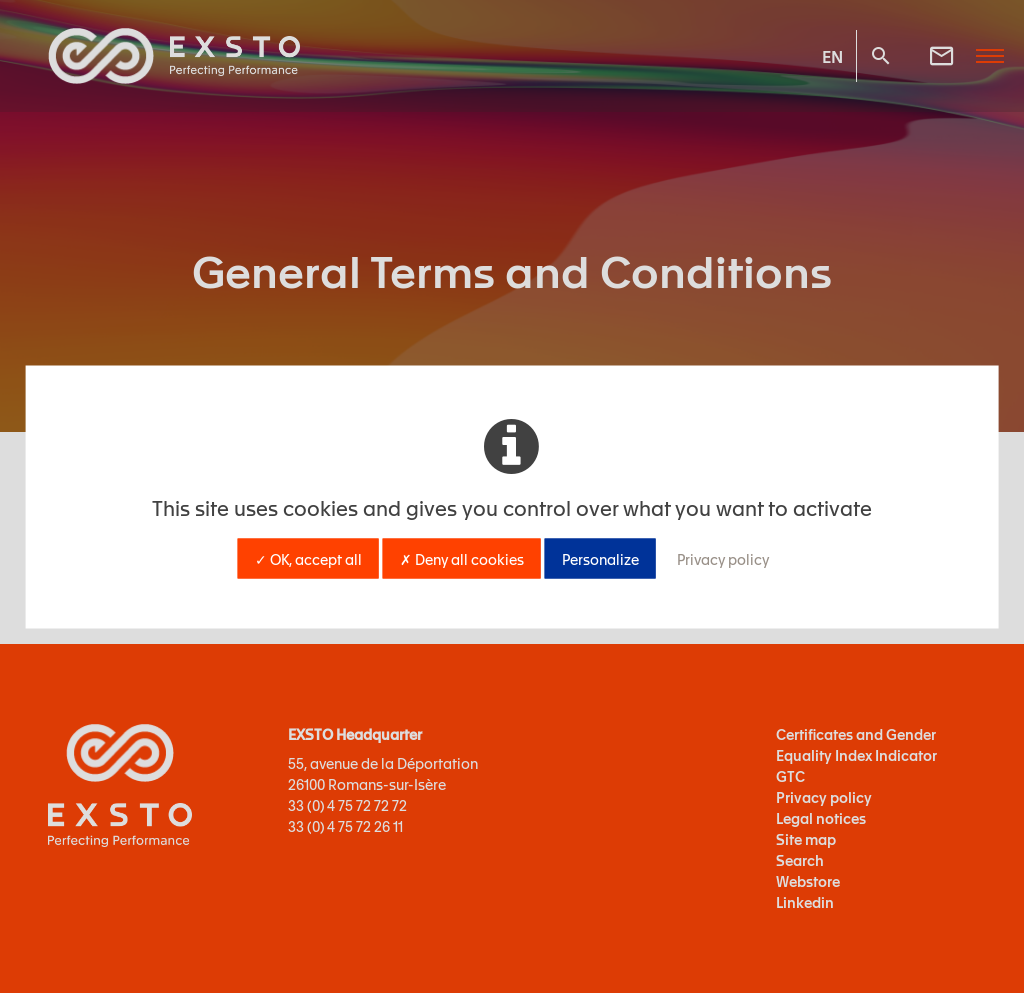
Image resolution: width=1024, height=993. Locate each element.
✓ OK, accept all (308, 558)
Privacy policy (723, 558)
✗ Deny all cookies (462, 558)
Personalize (600, 558)
